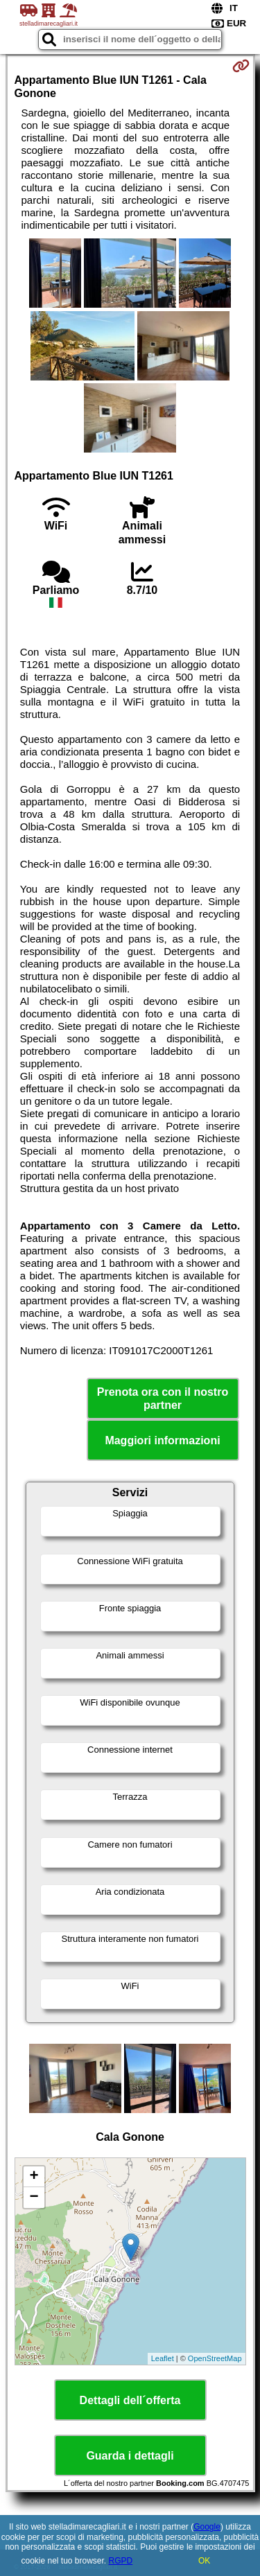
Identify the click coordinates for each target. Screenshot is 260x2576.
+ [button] (33, 2176)
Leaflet (162, 2358)
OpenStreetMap (215, 2358)
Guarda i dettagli (129, 2456)
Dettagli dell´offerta (130, 2400)
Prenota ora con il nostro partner (162, 1398)
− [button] (33, 2197)
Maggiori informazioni (162, 1440)
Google (206, 2527)
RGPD (121, 2561)
